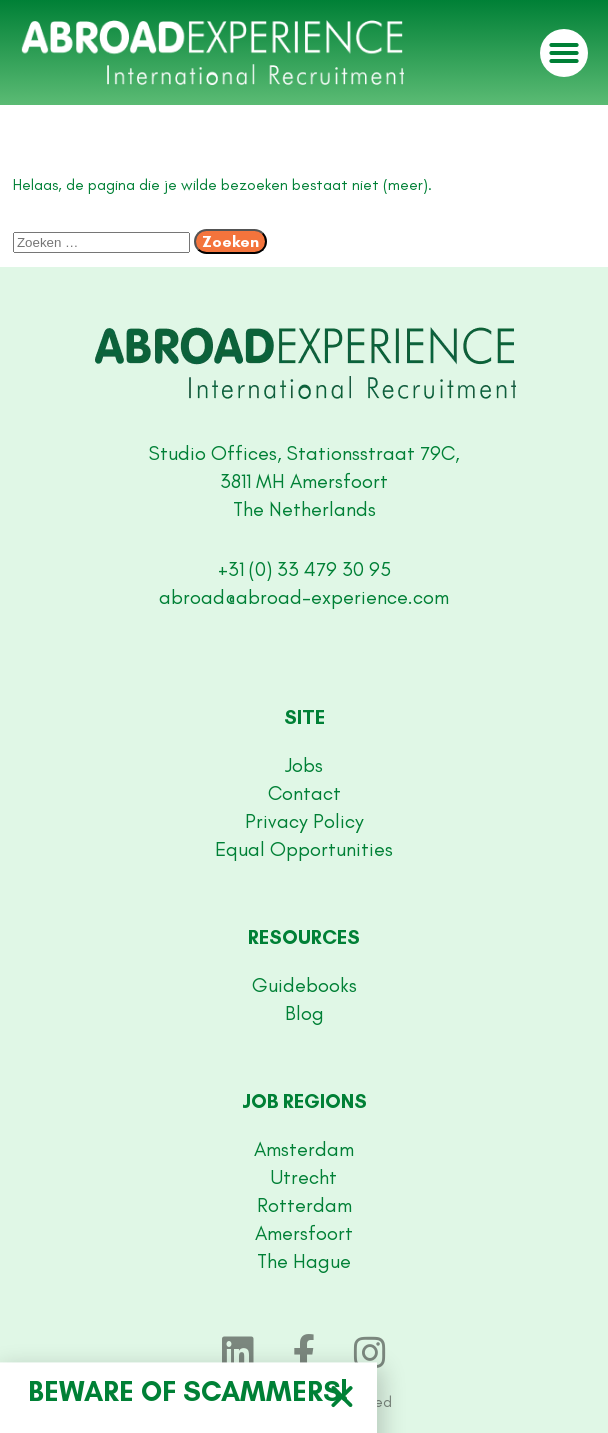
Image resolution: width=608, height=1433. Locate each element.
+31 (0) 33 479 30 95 (304, 569)
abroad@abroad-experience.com (304, 597)
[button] (564, 53)
